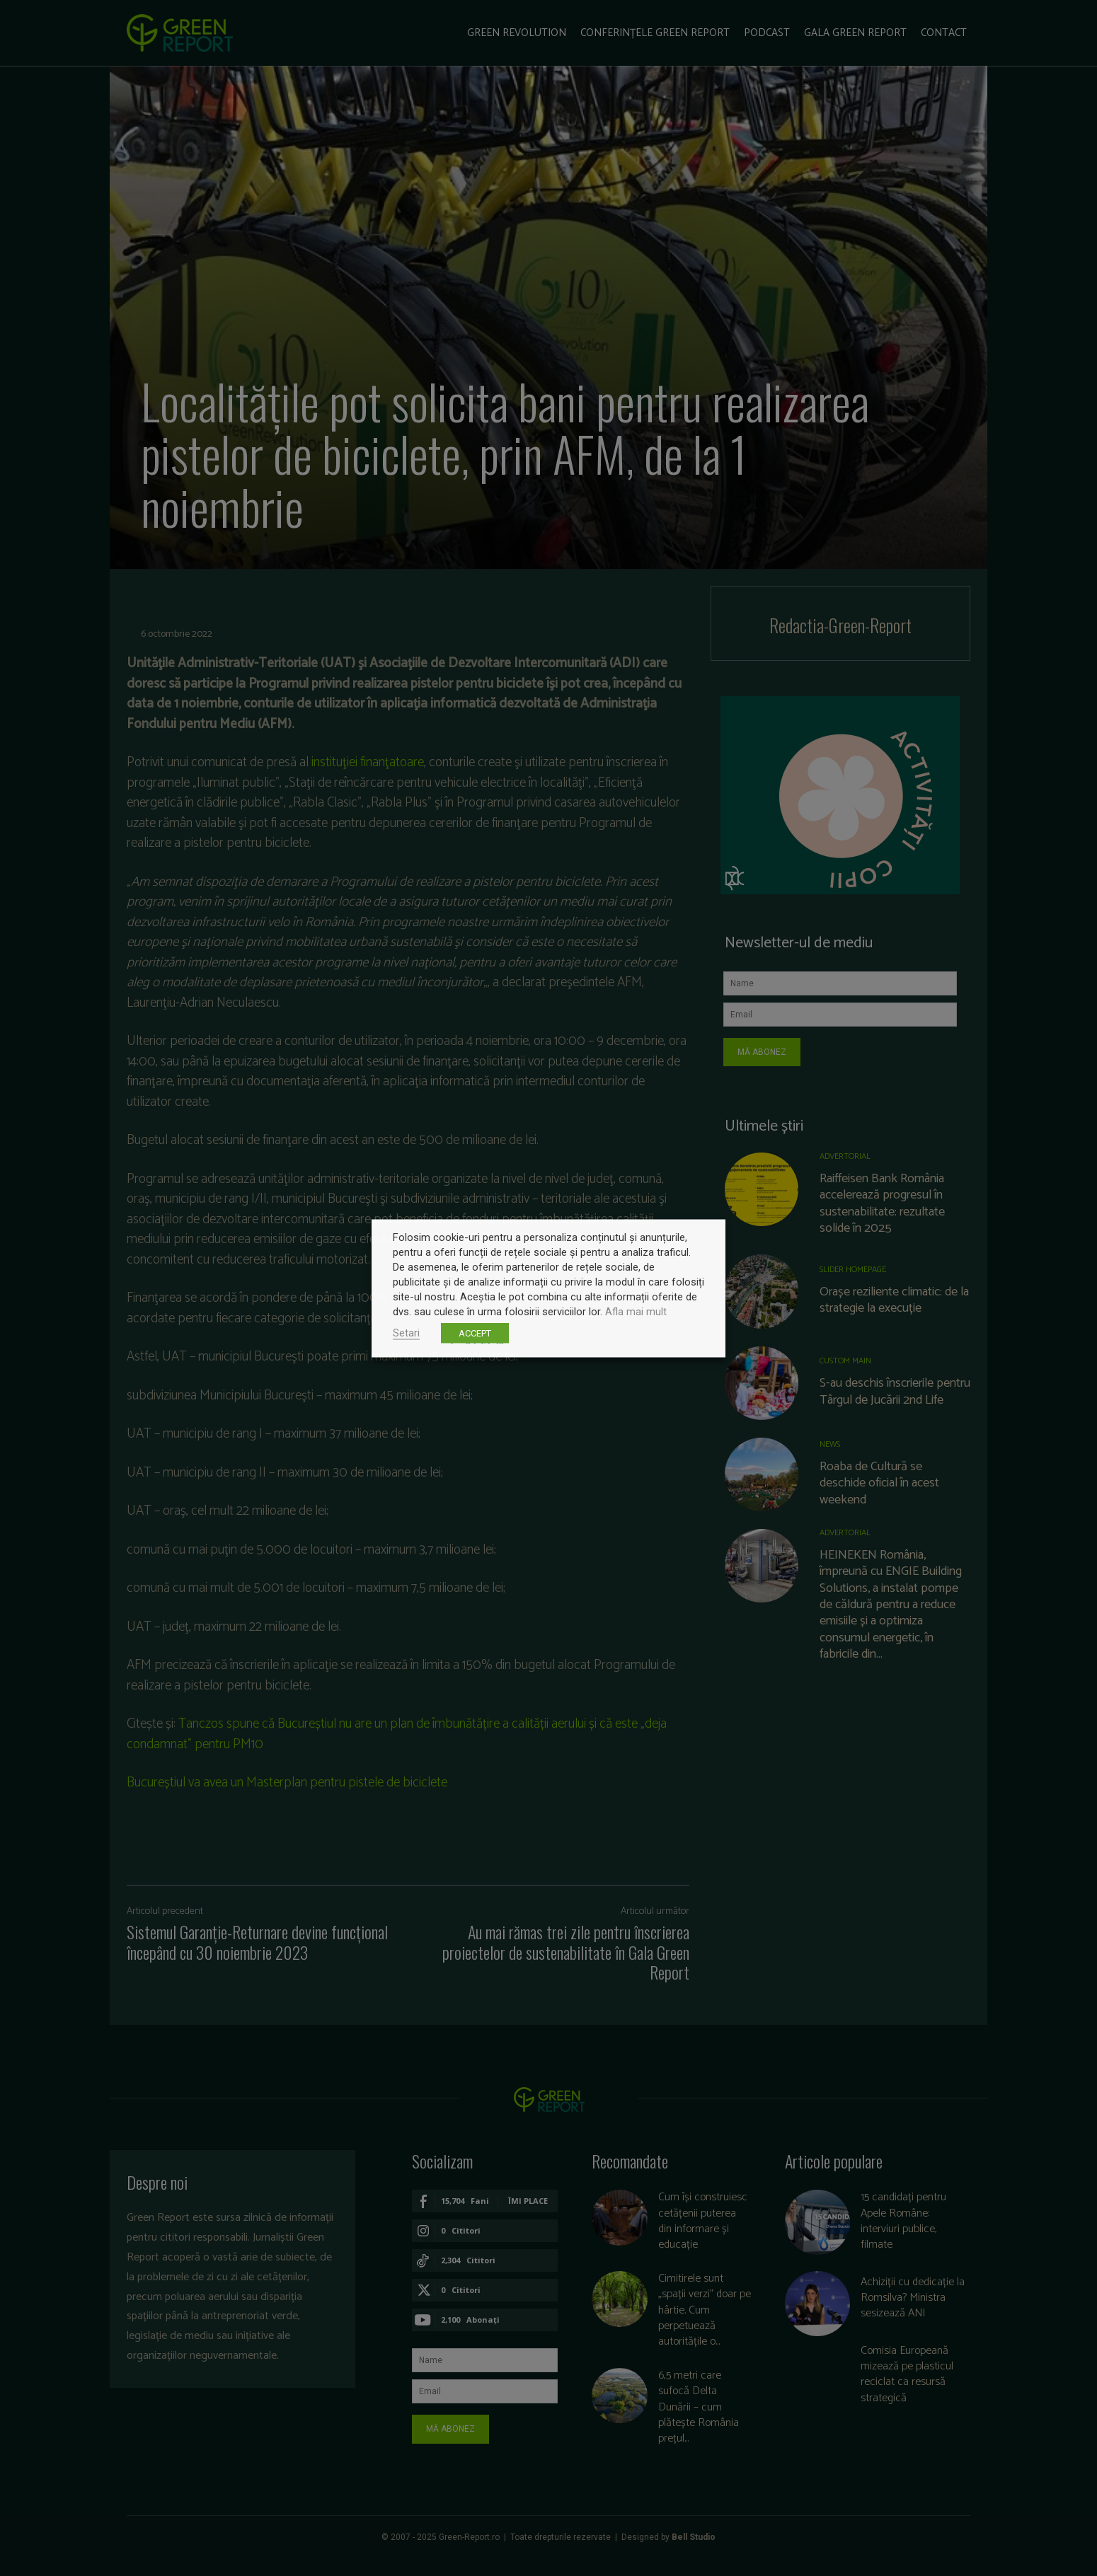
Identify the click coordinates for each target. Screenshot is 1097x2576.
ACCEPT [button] (475, 1332)
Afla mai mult (636, 1311)
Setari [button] (406, 1332)
